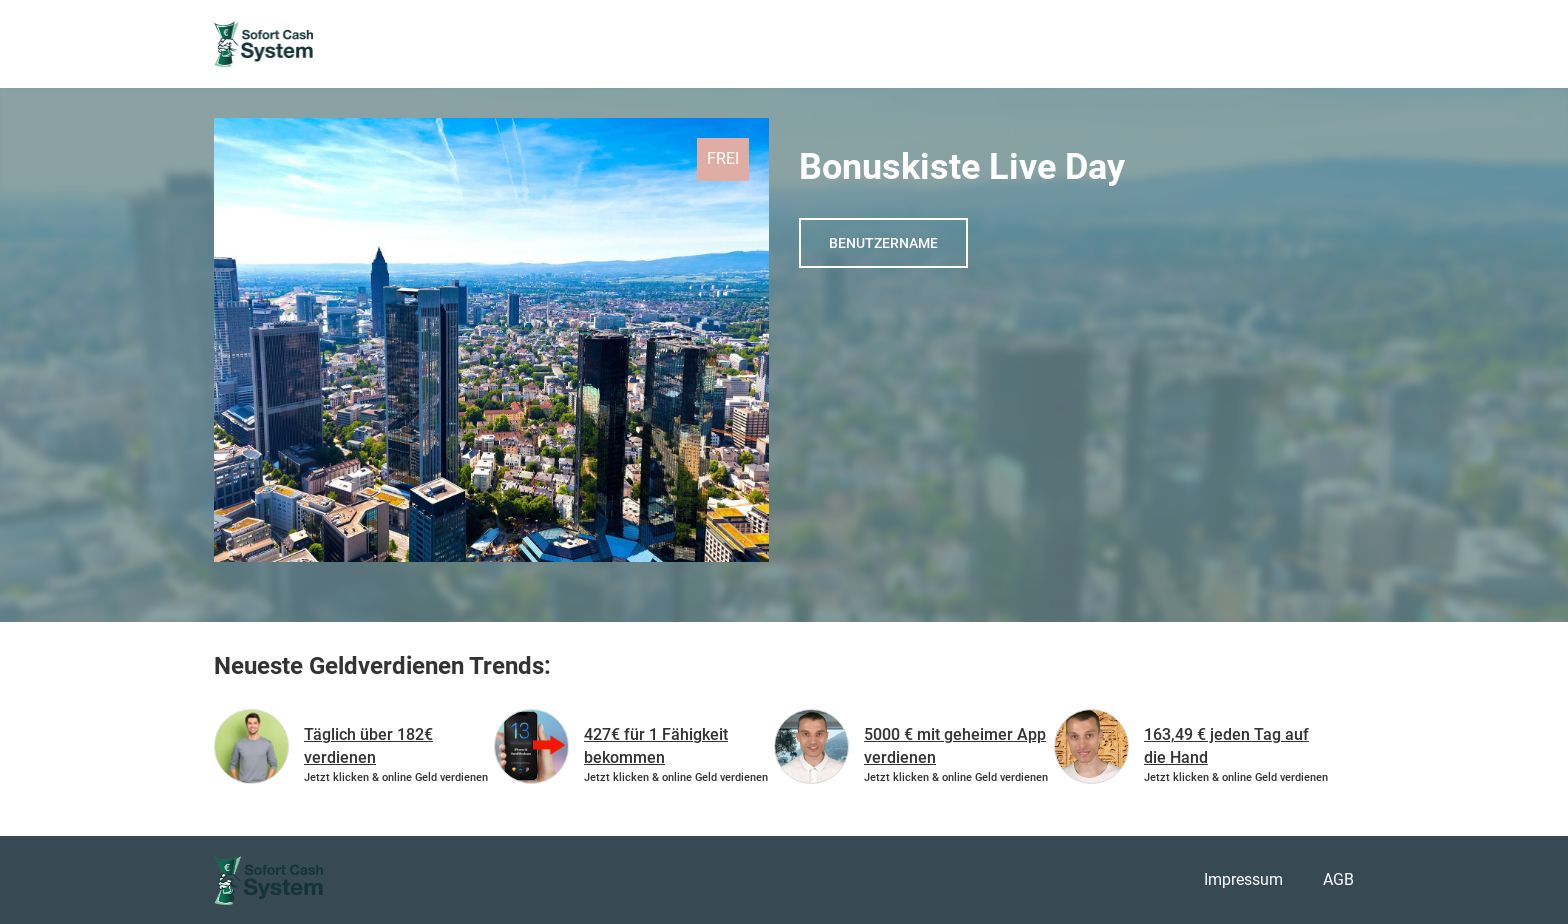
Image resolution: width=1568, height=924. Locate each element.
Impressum (1243, 879)
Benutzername (883, 243)
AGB (1338, 879)
